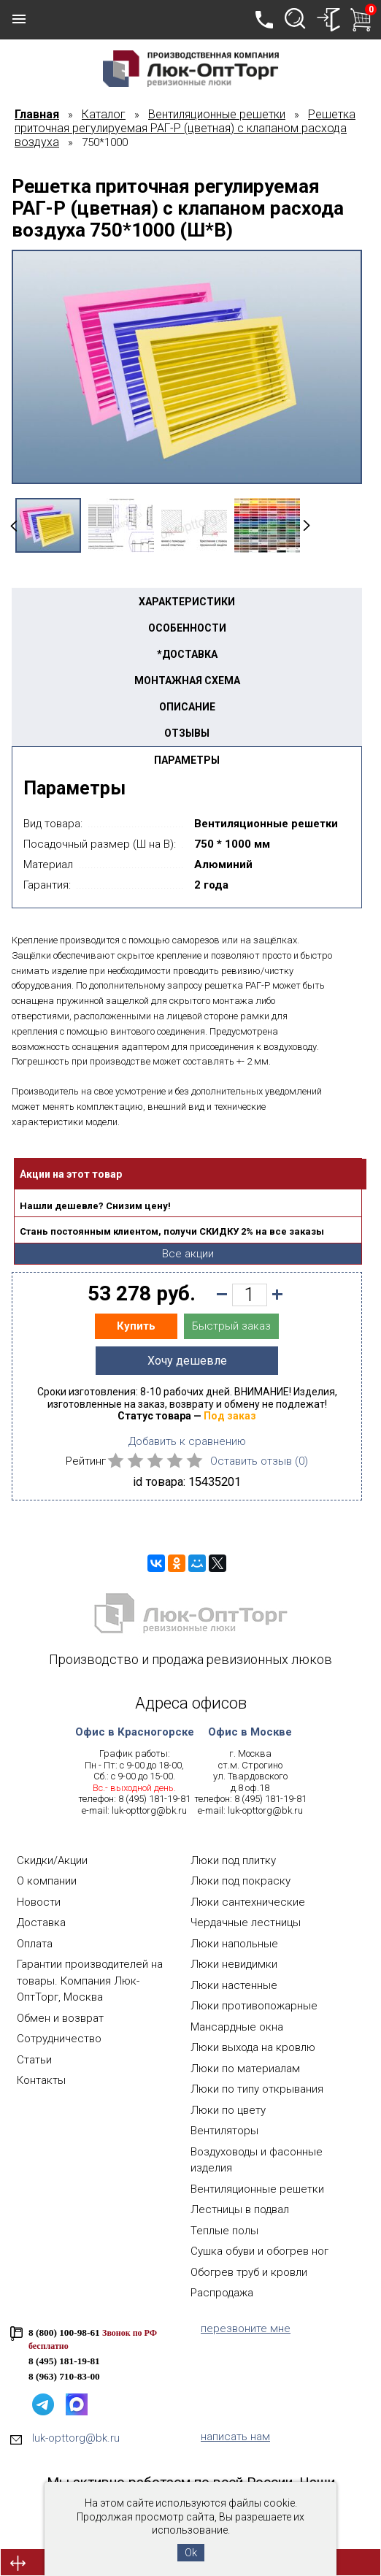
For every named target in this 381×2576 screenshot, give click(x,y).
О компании (47, 1880)
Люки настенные (233, 1985)
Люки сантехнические (247, 1902)
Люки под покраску (240, 1880)
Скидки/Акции (52, 1860)
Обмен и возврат (60, 2018)
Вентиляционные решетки (257, 2189)
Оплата (35, 1943)
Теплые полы (224, 2230)
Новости (39, 1902)
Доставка (41, 1922)
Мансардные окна (236, 2026)
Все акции (188, 1253)
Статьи (34, 2059)
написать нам (235, 2436)
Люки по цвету (228, 2110)
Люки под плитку (233, 1860)
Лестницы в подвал (239, 2209)
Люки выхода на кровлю (252, 2047)
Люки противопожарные (254, 2005)
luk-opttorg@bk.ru (149, 1810)
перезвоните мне (245, 2328)
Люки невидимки (233, 1964)
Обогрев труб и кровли (248, 2272)
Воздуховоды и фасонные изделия (256, 2160)
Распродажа (221, 2292)
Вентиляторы (224, 2130)
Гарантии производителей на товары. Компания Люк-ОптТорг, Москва (90, 1981)
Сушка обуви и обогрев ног (259, 2251)
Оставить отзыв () (259, 1461)
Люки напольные (234, 1943)
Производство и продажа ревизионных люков (190, 1659)
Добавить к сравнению (187, 1441)
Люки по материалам (245, 2068)
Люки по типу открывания (256, 2089)
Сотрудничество (59, 2038)
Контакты (41, 2080)
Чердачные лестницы (245, 1922)
